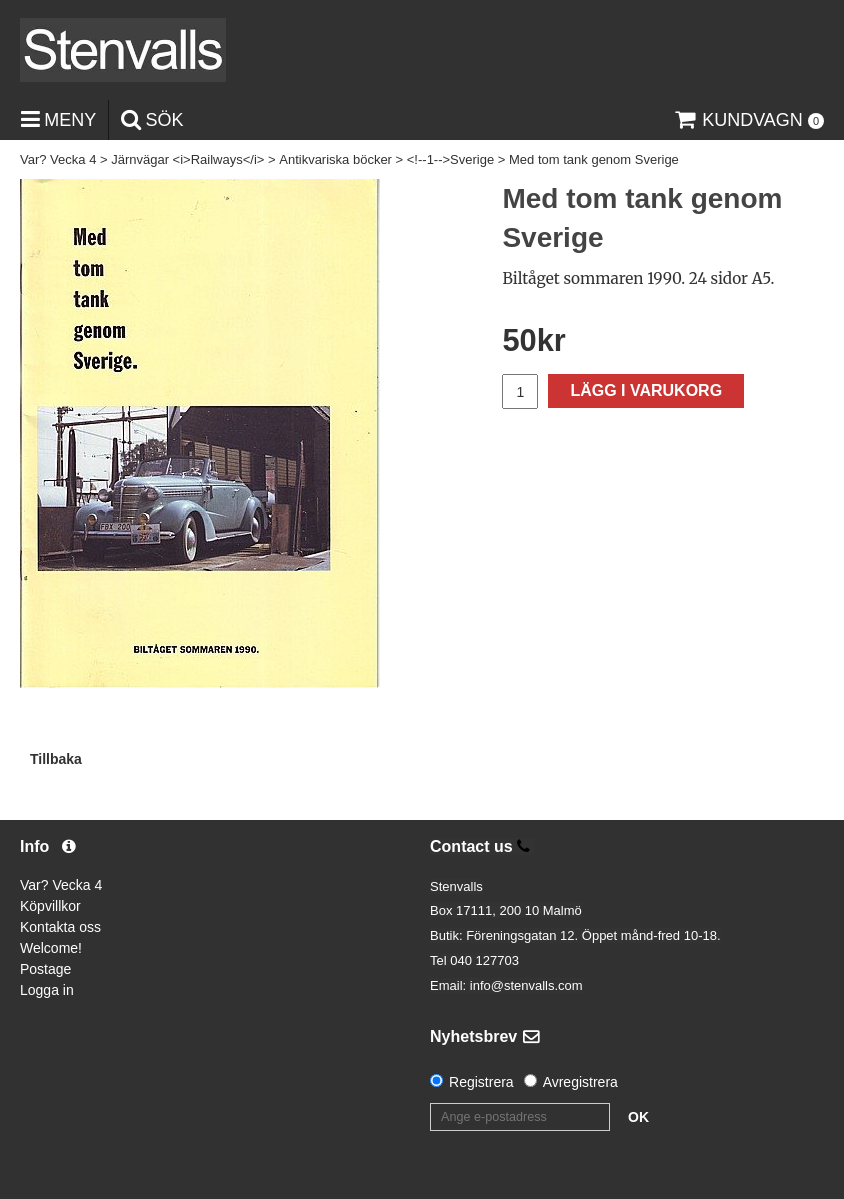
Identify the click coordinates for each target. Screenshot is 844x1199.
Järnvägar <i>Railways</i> (187, 159)
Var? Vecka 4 (58, 159)
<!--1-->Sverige (450, 159)
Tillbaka (56, 759)
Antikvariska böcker (335, 159)
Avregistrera (580, 1082)
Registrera (481, 1082)
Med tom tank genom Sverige (594, 159)
